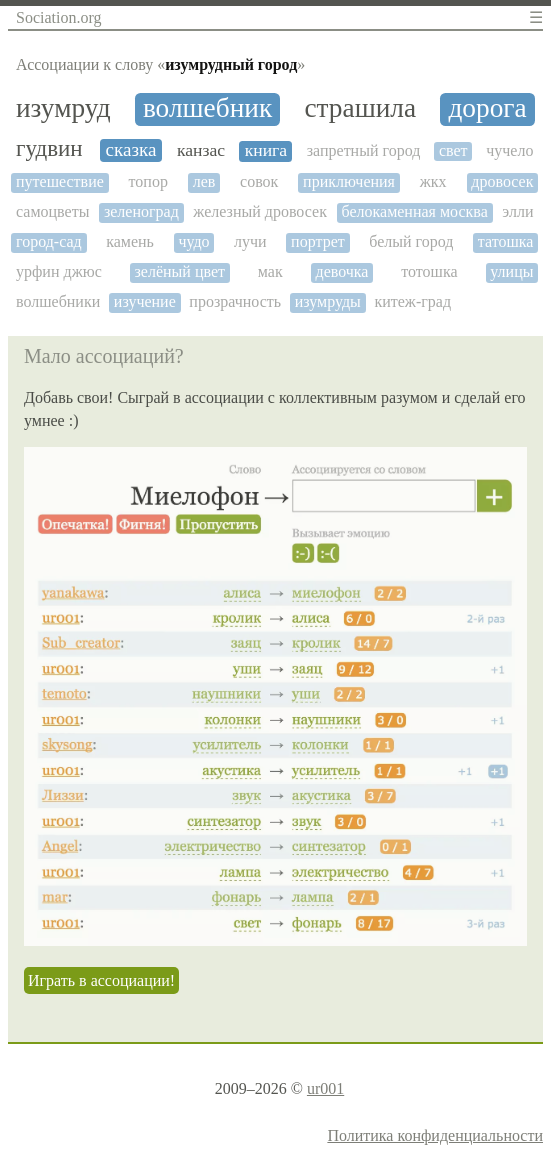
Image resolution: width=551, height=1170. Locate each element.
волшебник (207, 108)
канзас (201, 150)
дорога (487, 108)
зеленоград (141, 211)
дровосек (502, 181)
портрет (318, 241)
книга (266, 150)
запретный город (364, 150)
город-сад (49, 241)
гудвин (49, 148)
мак (270, 271)
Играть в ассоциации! (101, 980)
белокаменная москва (414, 211)
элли (517, 211)
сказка (130, 149)
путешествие (60, 181)
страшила (360, 108)
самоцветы (52, 211)
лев (204, 181)
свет (453, 150)
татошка (506, 241)
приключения (349, 181)
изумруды (328, 301)
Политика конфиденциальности (435, 1135)
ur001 (325, 1088)
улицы (511, 271)
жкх (433, 181)
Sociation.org (58, 17)
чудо (193, 241)
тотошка (429, 271)
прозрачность (235, 301)
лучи (250, 241)
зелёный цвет (180, 271)
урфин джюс (59, 271)
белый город (411, 241)
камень (130, 241)
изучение (145, 301)
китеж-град (412, 301)
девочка (341, 271)
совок (259, 181)
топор (148, 181)
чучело (509, 150)
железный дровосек (260, 211)
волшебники (58, 301)
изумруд (63, 108)
